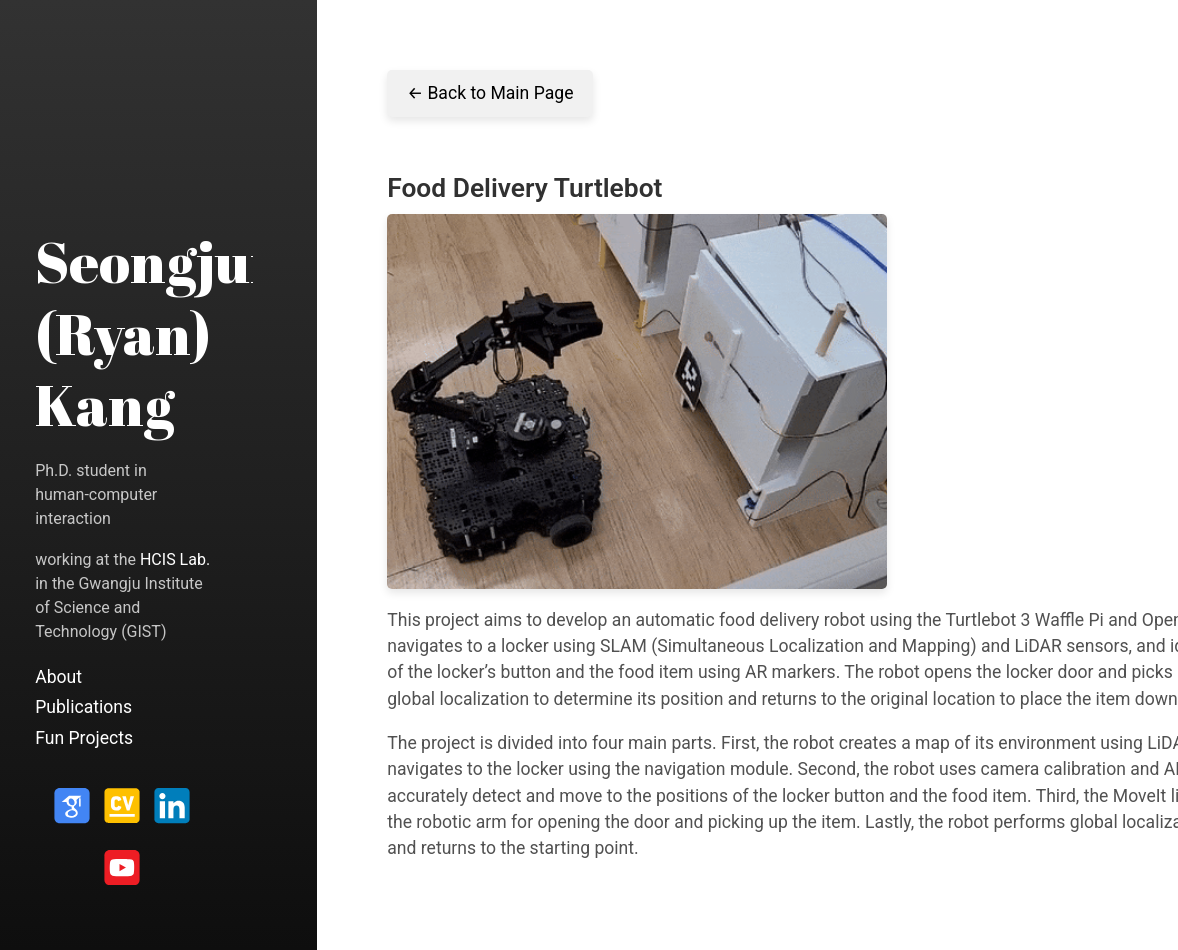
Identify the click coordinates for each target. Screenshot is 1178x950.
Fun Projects (84, 738)
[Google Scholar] (72, 813)
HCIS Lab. (175, 559)
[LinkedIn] (172, 813)
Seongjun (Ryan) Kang (160, 332)
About (58, 677)
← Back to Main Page (490, 93)
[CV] (122, 813)
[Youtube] (122, 874)
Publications (83, 707)
